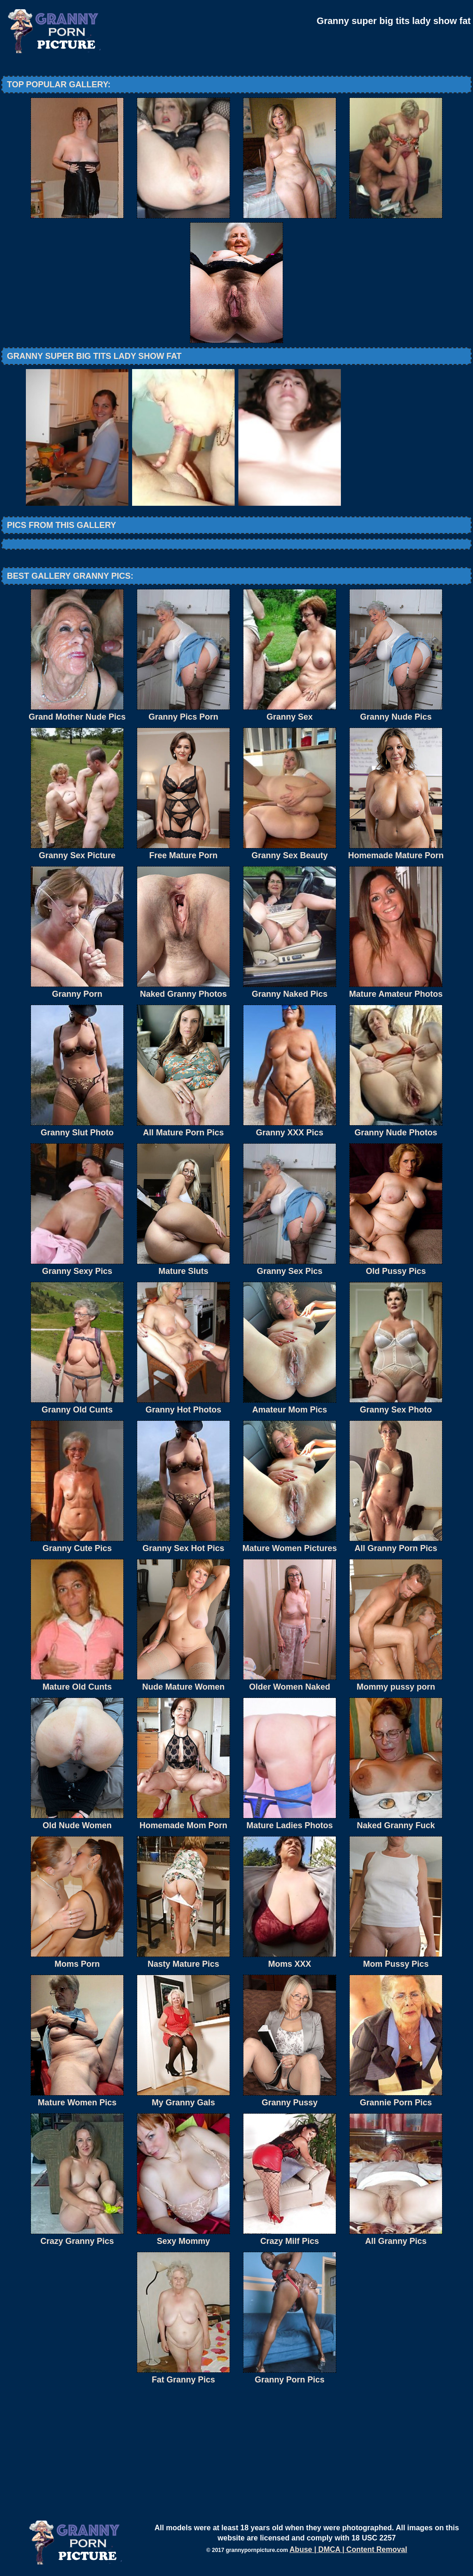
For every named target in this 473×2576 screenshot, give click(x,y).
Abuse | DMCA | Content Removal (348, 2549)
